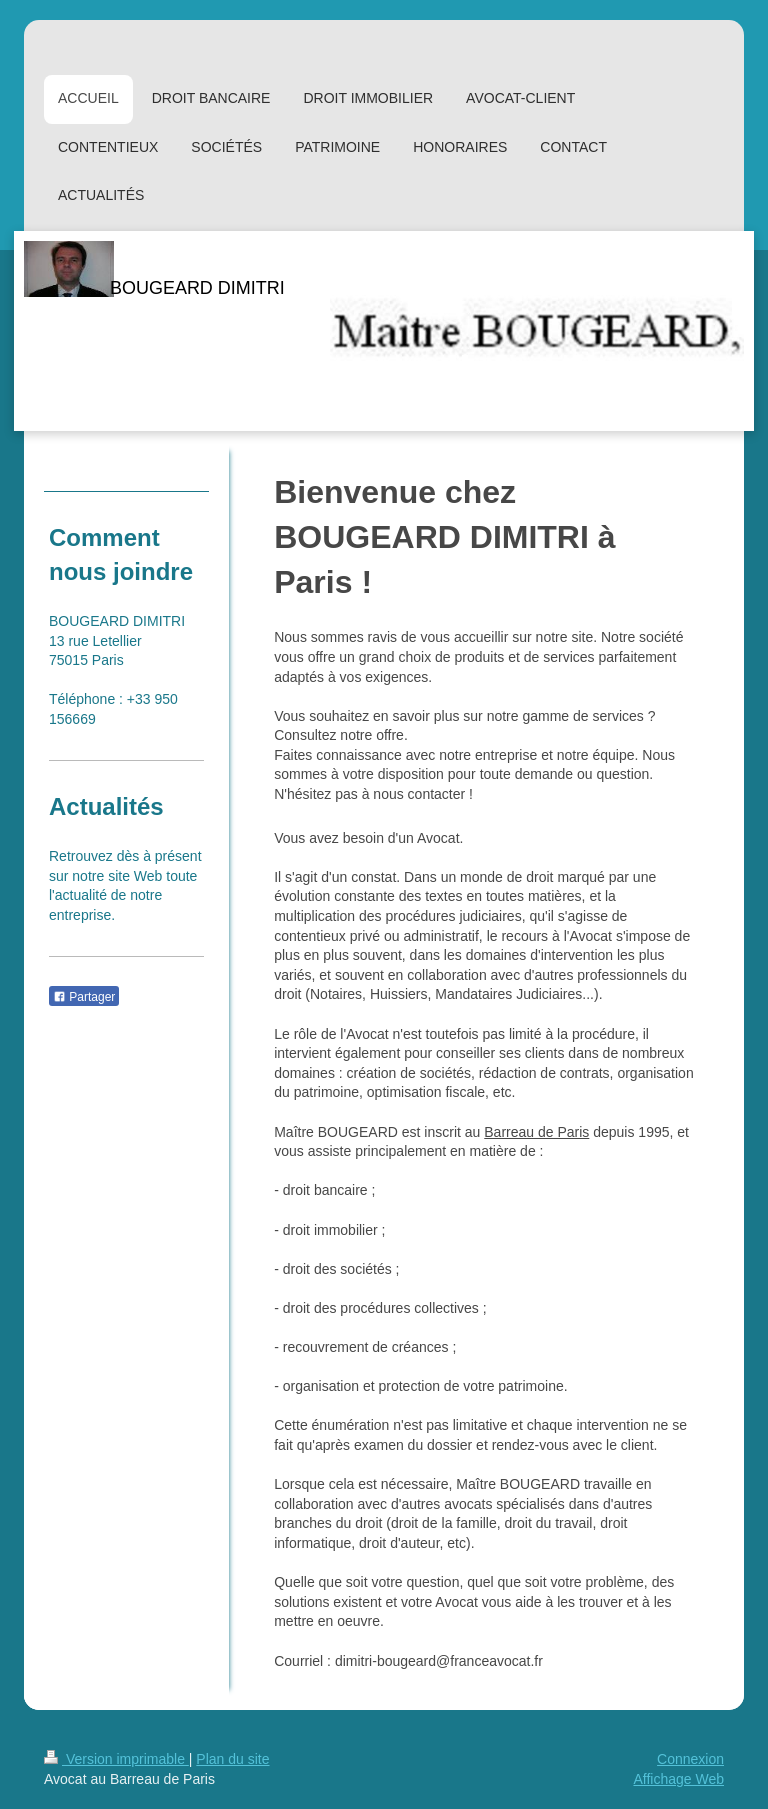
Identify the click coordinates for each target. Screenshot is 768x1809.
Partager (84, 997)
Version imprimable (116, 1759)
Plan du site (232, 1759)
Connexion (690, 1759)
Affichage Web (678, 1779)
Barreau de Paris (536, 1132)
